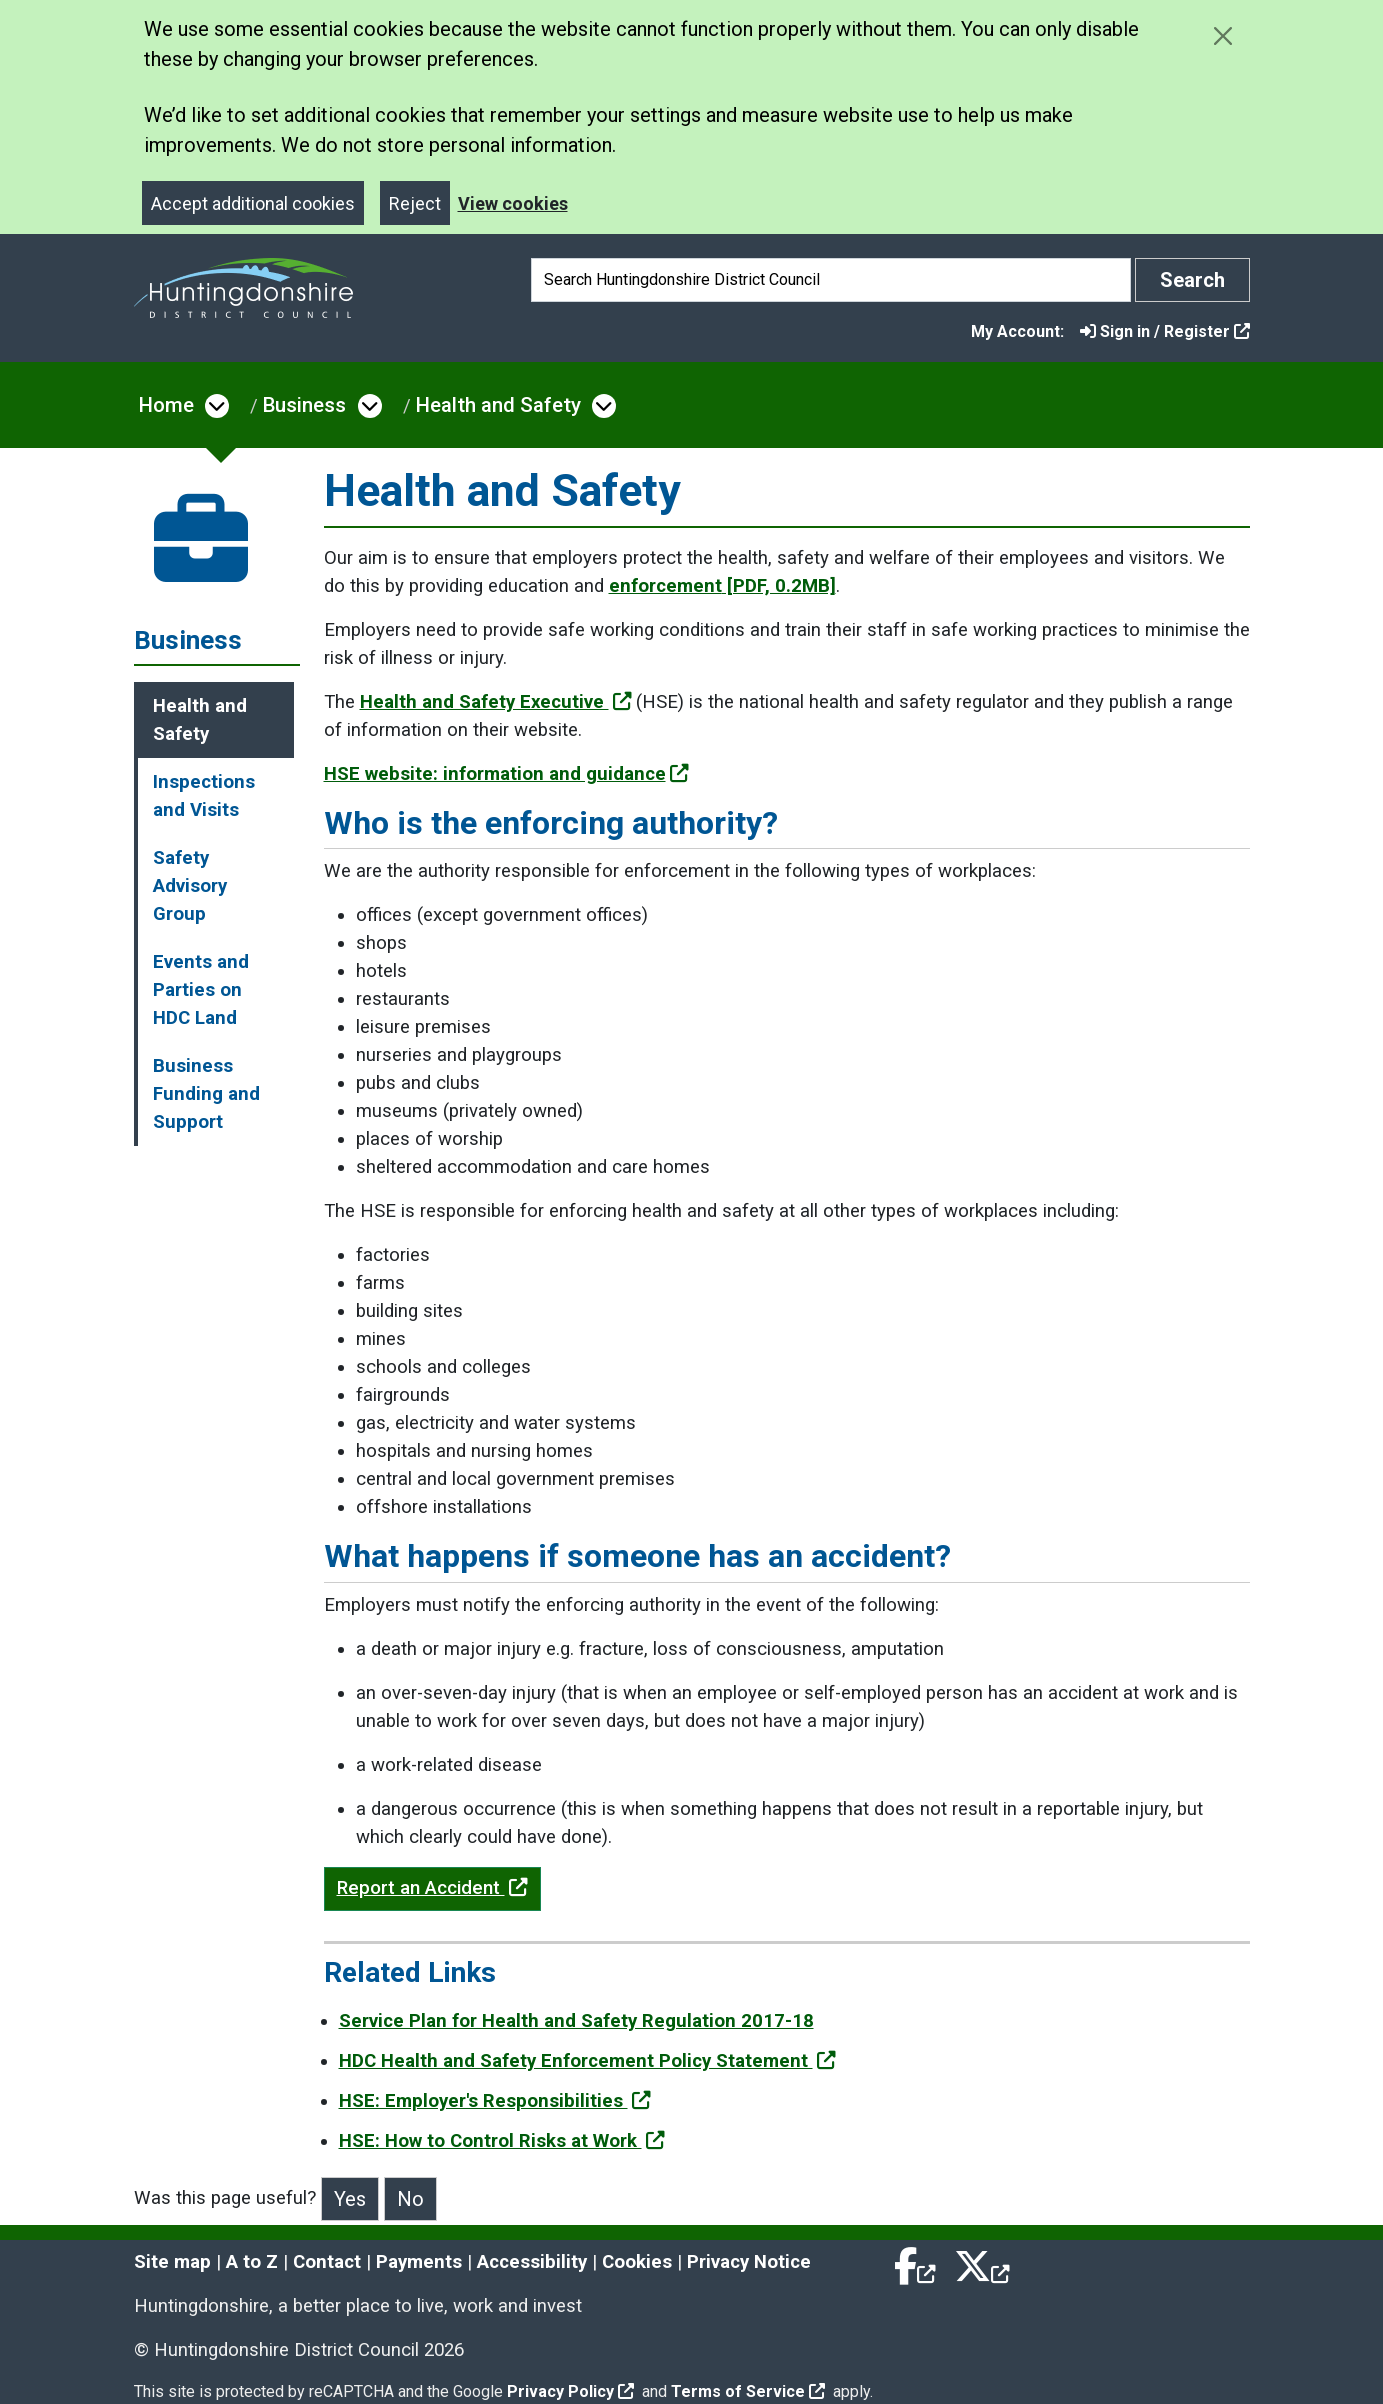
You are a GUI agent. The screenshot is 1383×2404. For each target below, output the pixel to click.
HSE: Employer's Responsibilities (495, 2101)
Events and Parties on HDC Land (201, 990)
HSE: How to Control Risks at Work (502, 2141)
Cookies (637, 2262)
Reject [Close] (415, 203)
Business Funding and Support (206, 1094)
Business (304, 405)
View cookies (513, 203)
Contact (327, 2262)
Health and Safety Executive (496, 702)
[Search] (831, 280)
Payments (419, 2262)
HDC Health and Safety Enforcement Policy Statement (587, 2061)
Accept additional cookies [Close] (253, 203)
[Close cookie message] (1223, 35)
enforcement (722, 586)
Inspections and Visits (204, 796)
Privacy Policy (570, 2391)
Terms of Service (748, 2391)
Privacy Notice (749, 2262)
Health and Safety (498, 405)
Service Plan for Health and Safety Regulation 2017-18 (576, 2021)
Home (166, 405)
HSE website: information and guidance (506, 774)
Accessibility (532, 2262)
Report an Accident (432, 1888)
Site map (172, 2262)
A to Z (252, 2262)
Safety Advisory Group (190, 886)
